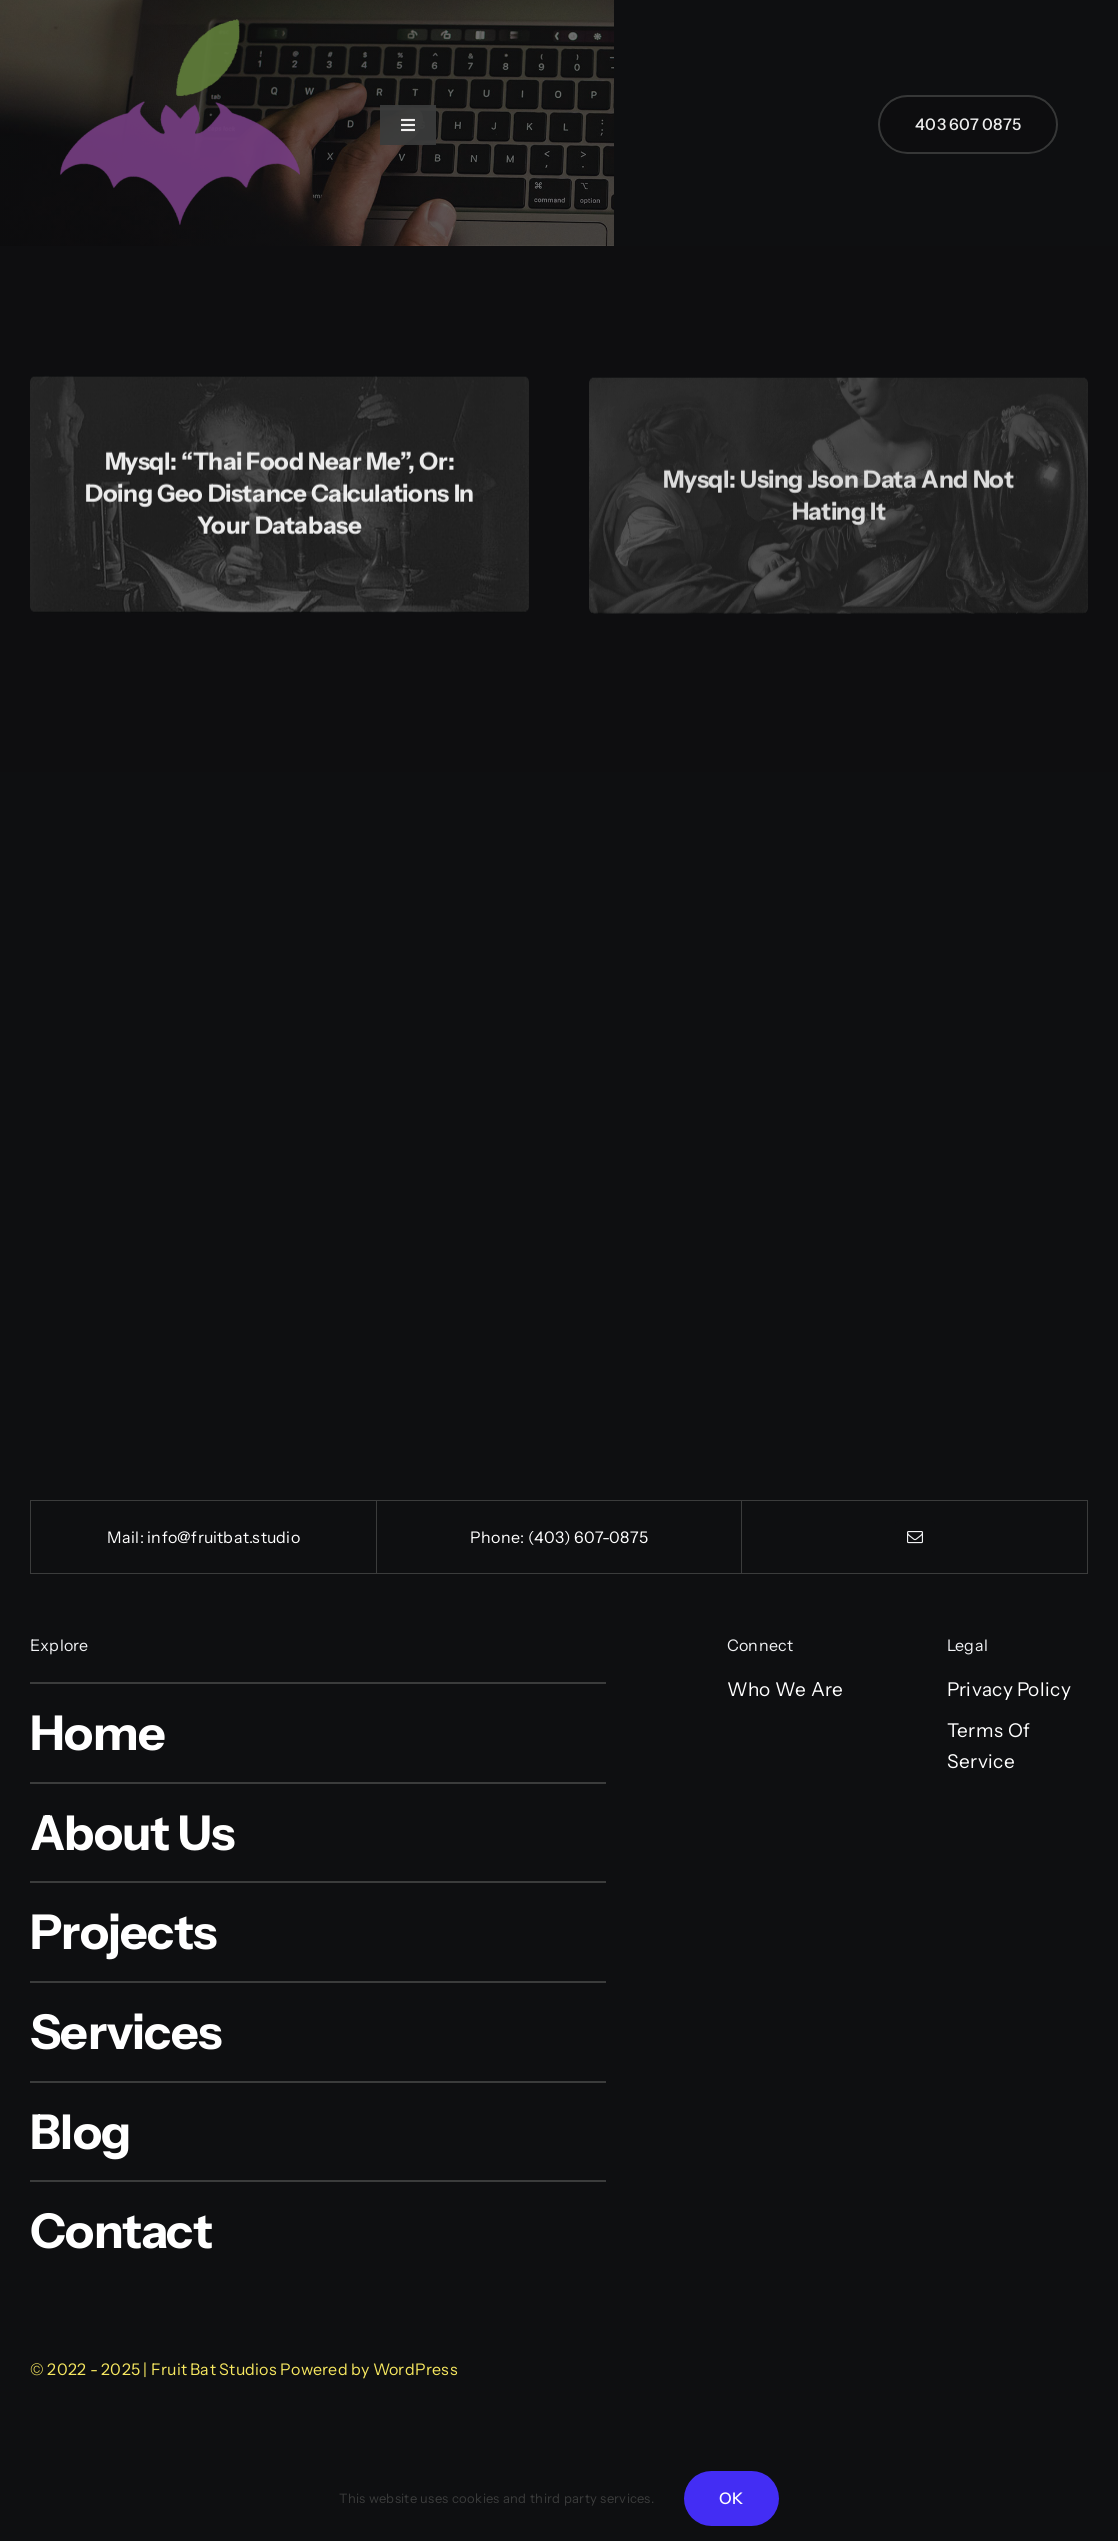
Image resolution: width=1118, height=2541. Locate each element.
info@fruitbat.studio (223, 1537)
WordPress (415, 2369)
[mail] (915, 1537)
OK (731, 2498)
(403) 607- (568, 1537)
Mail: (127, 1537)
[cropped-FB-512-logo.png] (180, 11)
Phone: (499, 1537)
